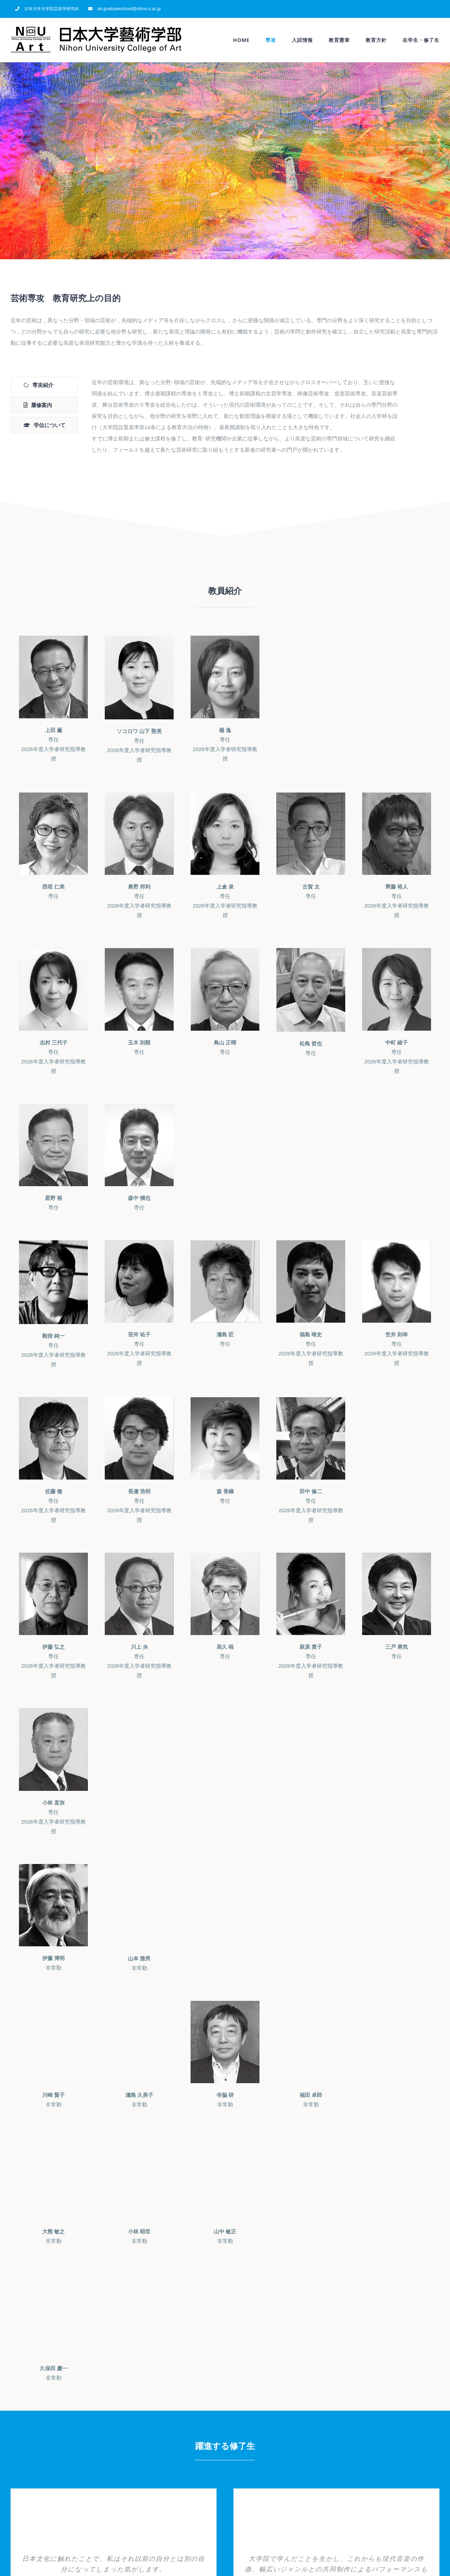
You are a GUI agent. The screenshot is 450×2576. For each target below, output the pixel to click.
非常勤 (53, 1962)
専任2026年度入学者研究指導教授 (53, 744)
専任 (53, 891)
